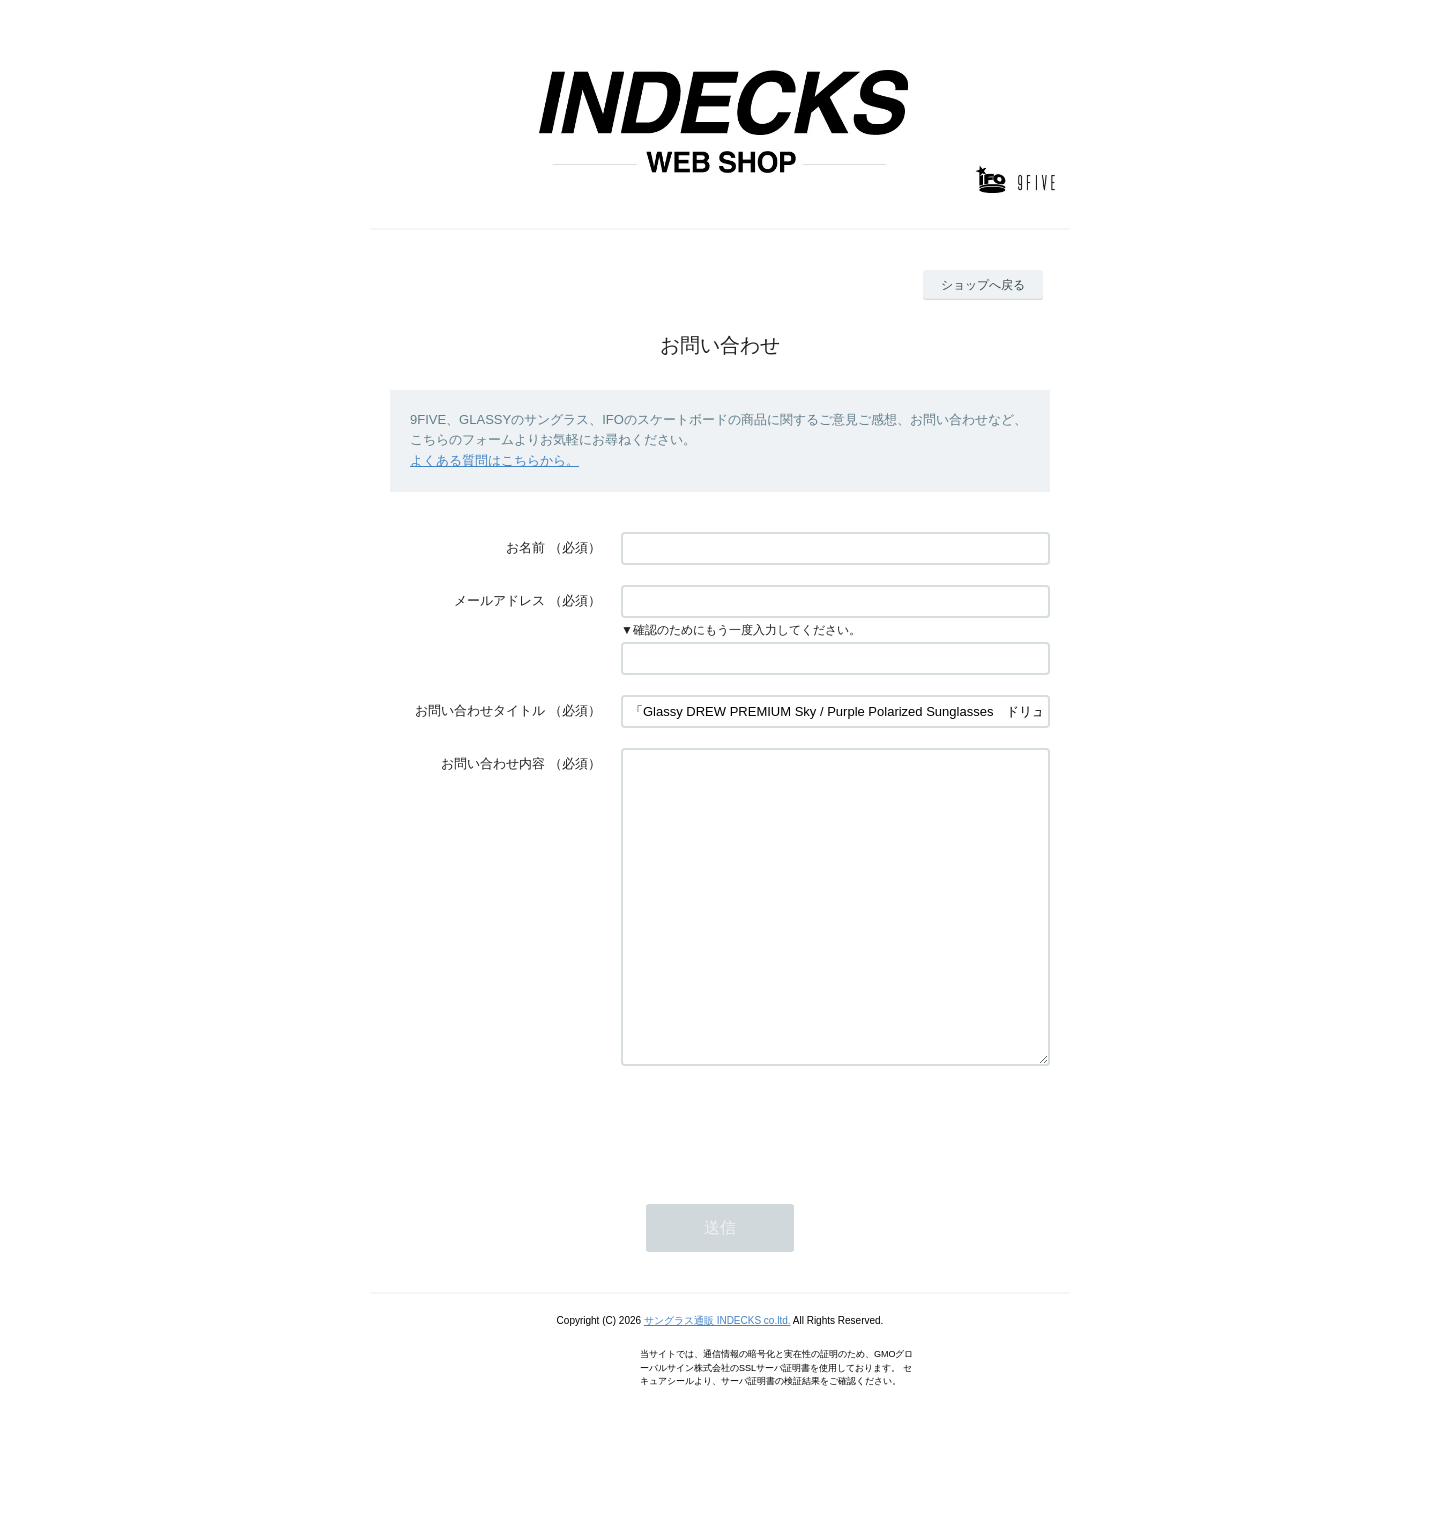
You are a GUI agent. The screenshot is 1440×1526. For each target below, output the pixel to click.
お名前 (525, 547)
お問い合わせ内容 (493, 763)
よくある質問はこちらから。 (494, 460)
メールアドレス (499, 600)
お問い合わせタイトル (480, 710)
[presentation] (773, 1185)
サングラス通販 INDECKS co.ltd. (717, 1380)
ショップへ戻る (983, 285)
